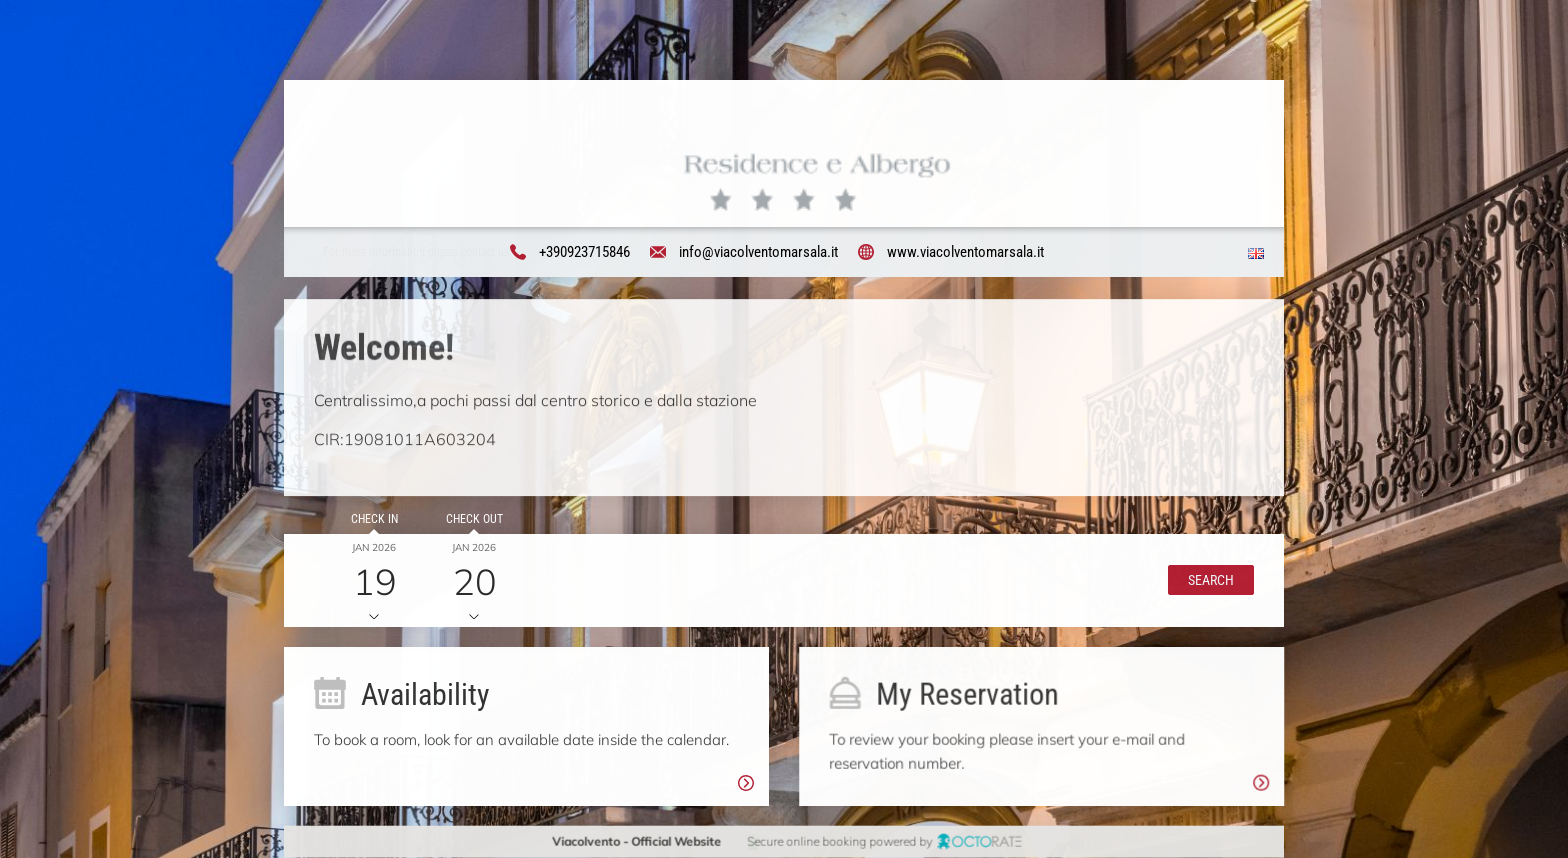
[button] (1211, 580)
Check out (473, 519)
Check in (373, 519)
